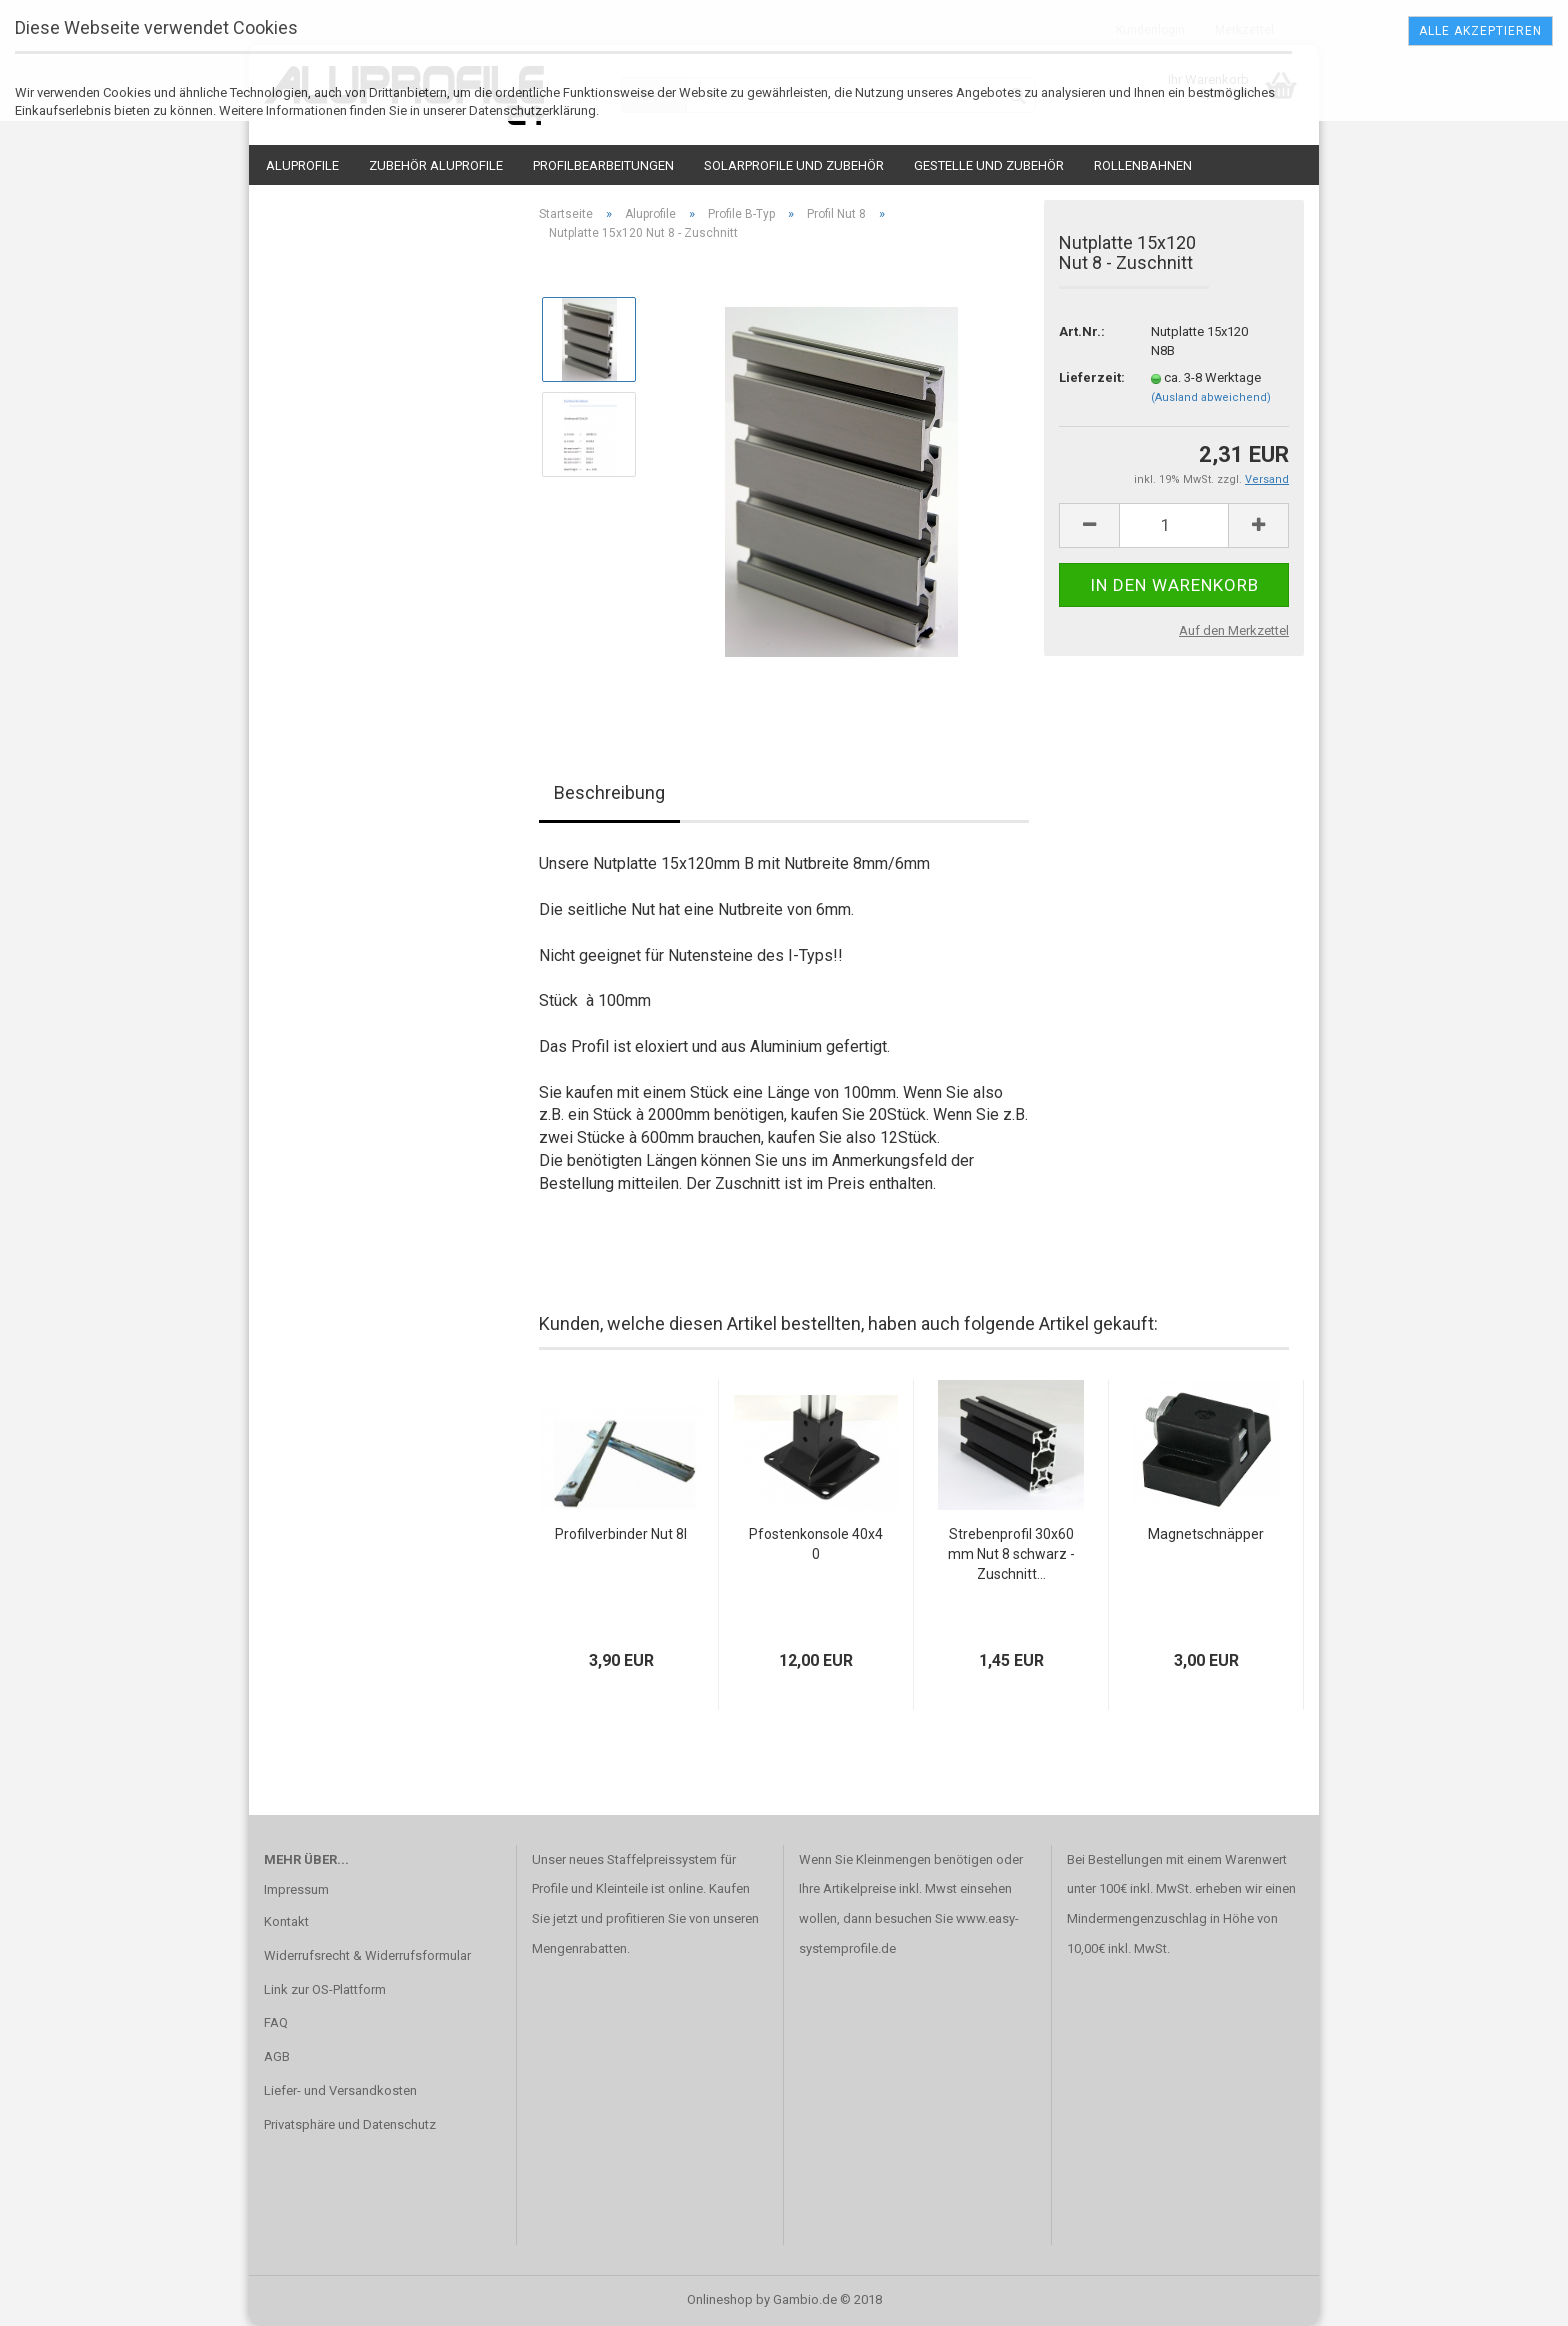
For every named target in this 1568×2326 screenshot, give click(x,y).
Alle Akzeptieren (1480, 31)
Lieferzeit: (1090, 377)
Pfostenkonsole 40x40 (816, 1544)
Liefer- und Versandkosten (340, 2090)
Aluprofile (302, 165)
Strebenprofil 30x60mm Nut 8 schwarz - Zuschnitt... (1011, 1554)
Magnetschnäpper (1206, 1534)
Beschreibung (609, 792)
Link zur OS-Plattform (325, 1989)
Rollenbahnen (1143, 165)
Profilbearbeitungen (603, 165)
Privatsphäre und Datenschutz (350, 2124)
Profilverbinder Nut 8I (621, 1534)
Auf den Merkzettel (1234, 630)
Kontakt (286, 1921)
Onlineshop (720, 2299)
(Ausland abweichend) (1211, 397)
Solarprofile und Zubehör (794, 165)
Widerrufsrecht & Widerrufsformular (367, 1955)
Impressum (296, 1889)
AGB (277, 2056)
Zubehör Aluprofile (436, 165)
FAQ (276, 2022)
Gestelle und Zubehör (989, 165)
